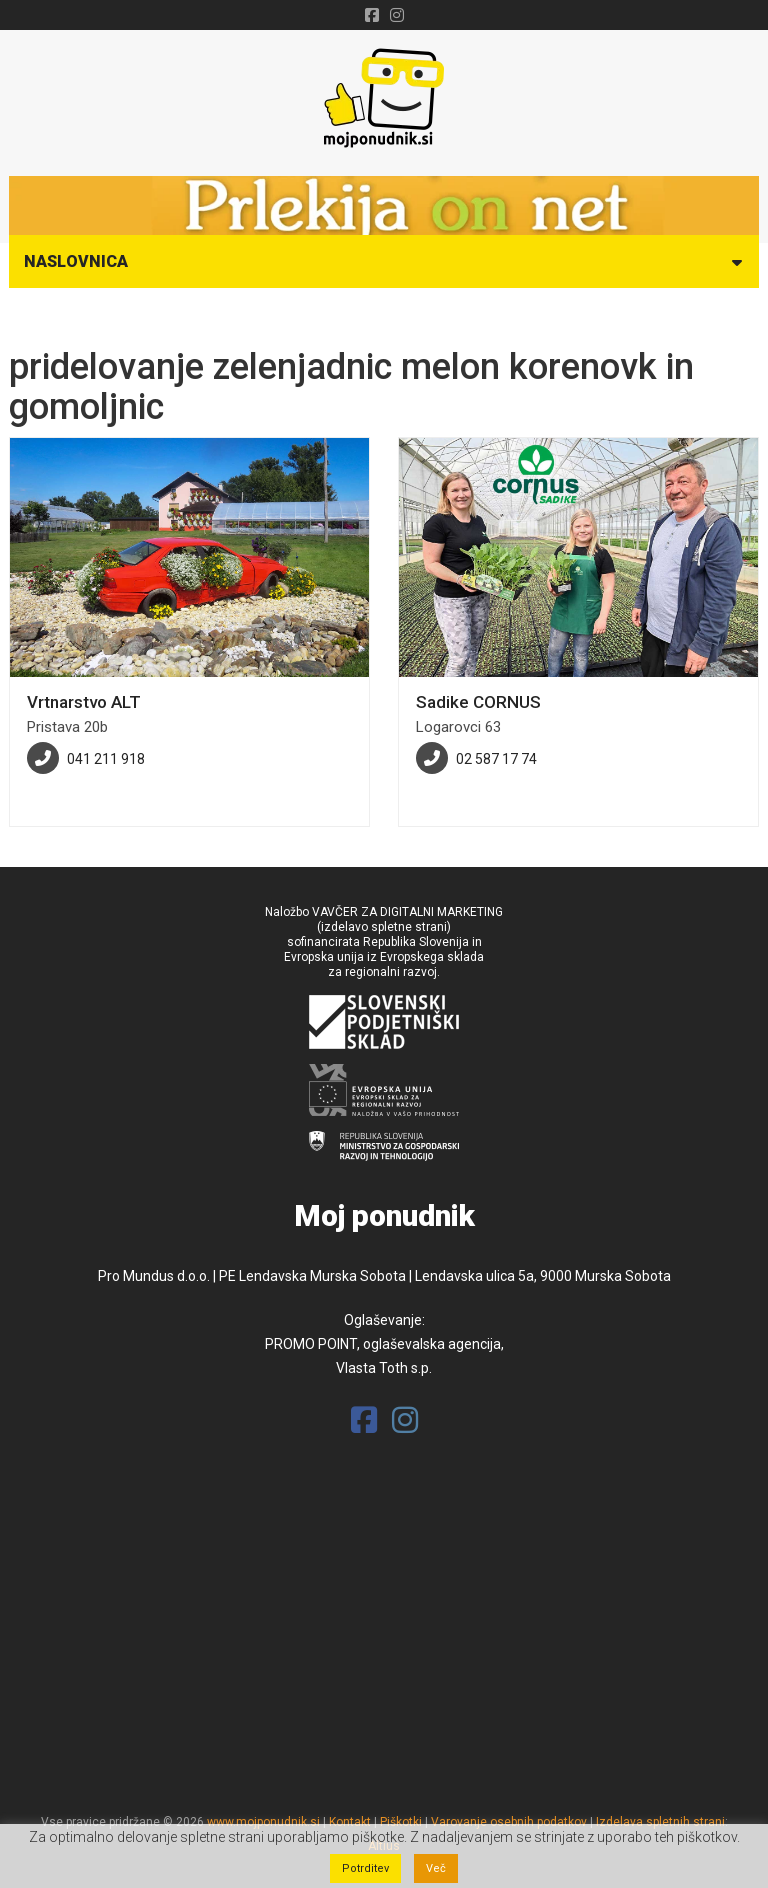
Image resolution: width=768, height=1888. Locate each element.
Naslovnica (76, 261)
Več (436, 1868)
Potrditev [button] (365, 1868)
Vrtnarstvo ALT (84, 702)
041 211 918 (106, 759)
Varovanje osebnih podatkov (509, 1822)
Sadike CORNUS (478, 702)
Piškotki (401, 1822)
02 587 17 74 (496, 759)
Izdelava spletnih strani (660, 1822)
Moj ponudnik (384, 1216)
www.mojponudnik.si (263, 1822)
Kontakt (350, 1822)
